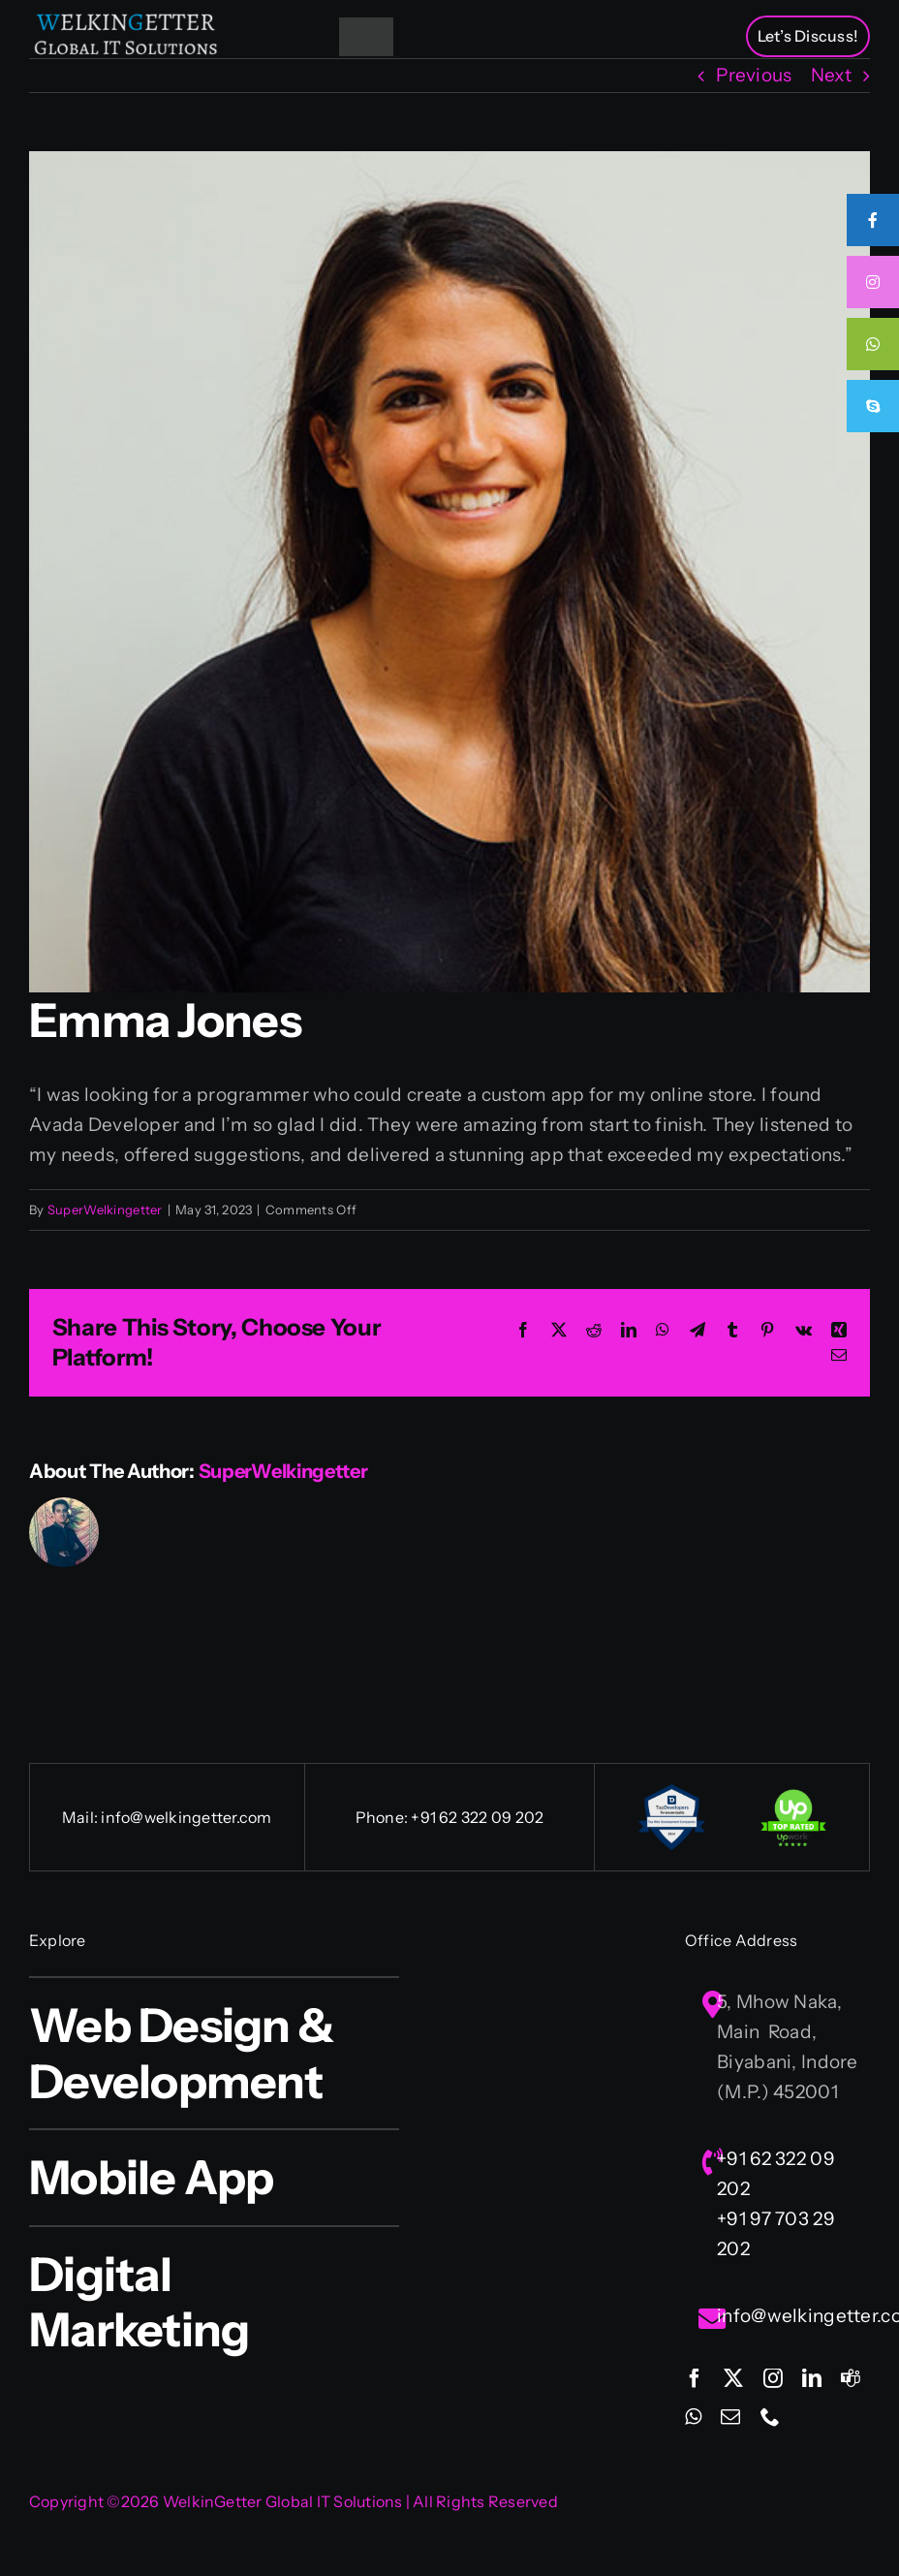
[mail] (730, 2417)
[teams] (850, 2378)
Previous (753, 75)
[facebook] (694, 2378)
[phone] (770, 2417)
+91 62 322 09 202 (477, 1817)
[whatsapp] (693, 2417)
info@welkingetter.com (186, 1817)
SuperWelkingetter (105, 1209)
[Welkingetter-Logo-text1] (126, 19)
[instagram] (773, 2378)
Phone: (384, 1817)
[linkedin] (812, 2378)
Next (831, 75)
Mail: (81, 1817)
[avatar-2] (449, 571)
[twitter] (733, 2378)
